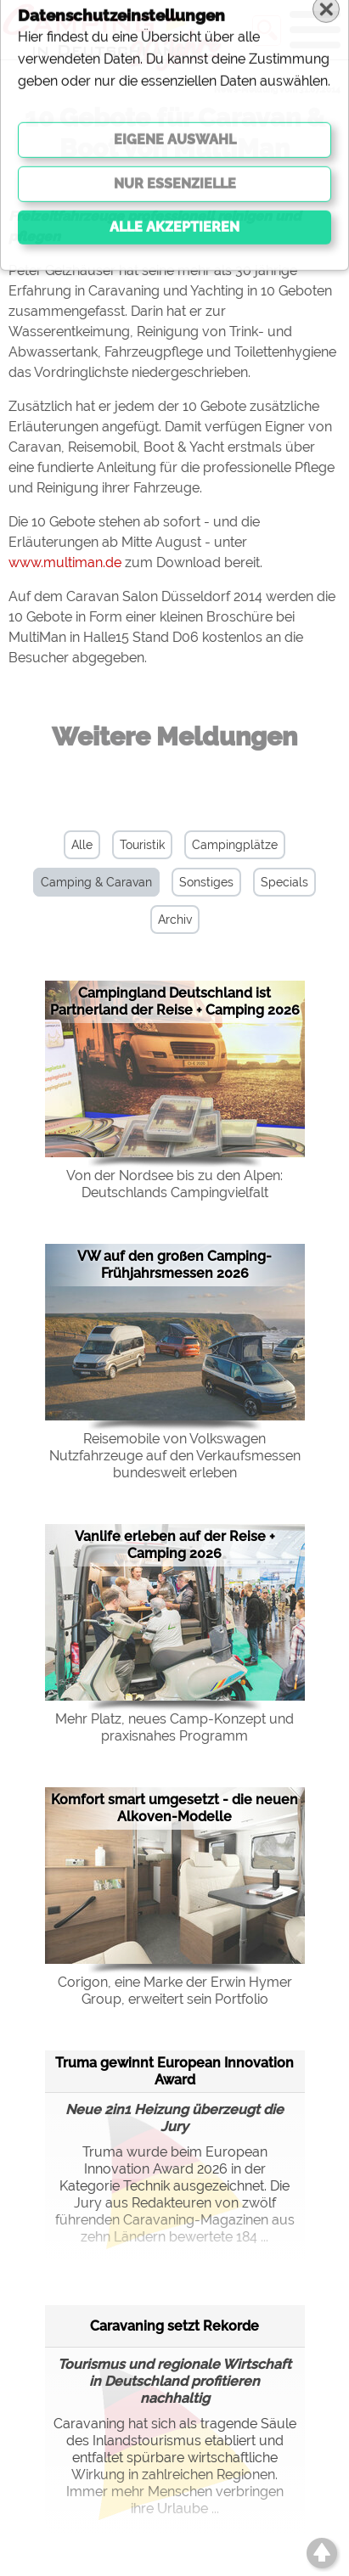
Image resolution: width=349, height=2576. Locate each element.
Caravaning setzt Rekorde (174, 2326)
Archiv (175, 919)
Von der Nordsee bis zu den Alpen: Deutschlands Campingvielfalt (174, 1184)
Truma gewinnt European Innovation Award (174, 2071)
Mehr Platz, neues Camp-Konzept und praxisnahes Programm (174, 1727)
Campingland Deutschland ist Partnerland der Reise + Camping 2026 (175, 1001)
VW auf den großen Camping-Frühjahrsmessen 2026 (174, 1264)
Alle (82, 845)
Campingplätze (235, 845)
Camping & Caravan (96, 882)
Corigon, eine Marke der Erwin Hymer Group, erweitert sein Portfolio (175, 1990)
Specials (284, 882)
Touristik (142, 845)
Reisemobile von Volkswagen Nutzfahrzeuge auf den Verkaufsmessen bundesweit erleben (175, 1456)
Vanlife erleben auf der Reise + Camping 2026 (175, 1544)
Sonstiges (206, 882)
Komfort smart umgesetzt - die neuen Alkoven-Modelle (174, 1808)
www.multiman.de (64, 562)
